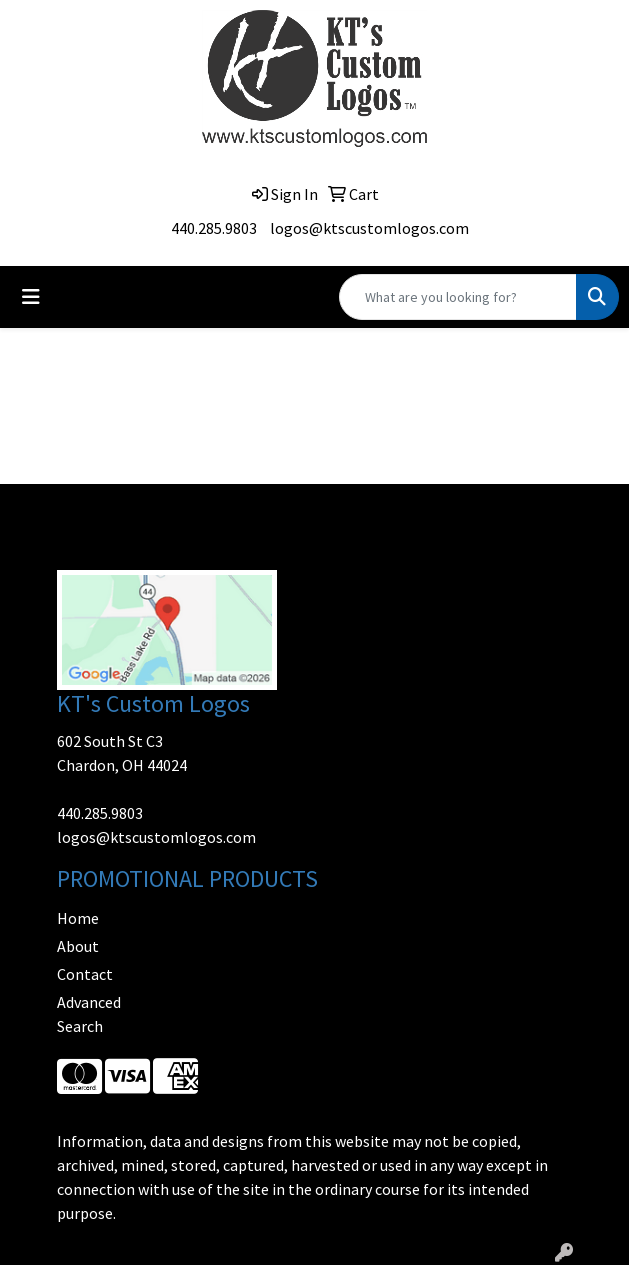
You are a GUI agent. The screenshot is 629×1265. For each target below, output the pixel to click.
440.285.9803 (214, 228)
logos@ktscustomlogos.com (369, 228)
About (78, 946)
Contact (85, 974)
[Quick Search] (458, 297)
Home (78, 918)
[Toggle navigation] (31, 297)
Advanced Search (89, 1014)
